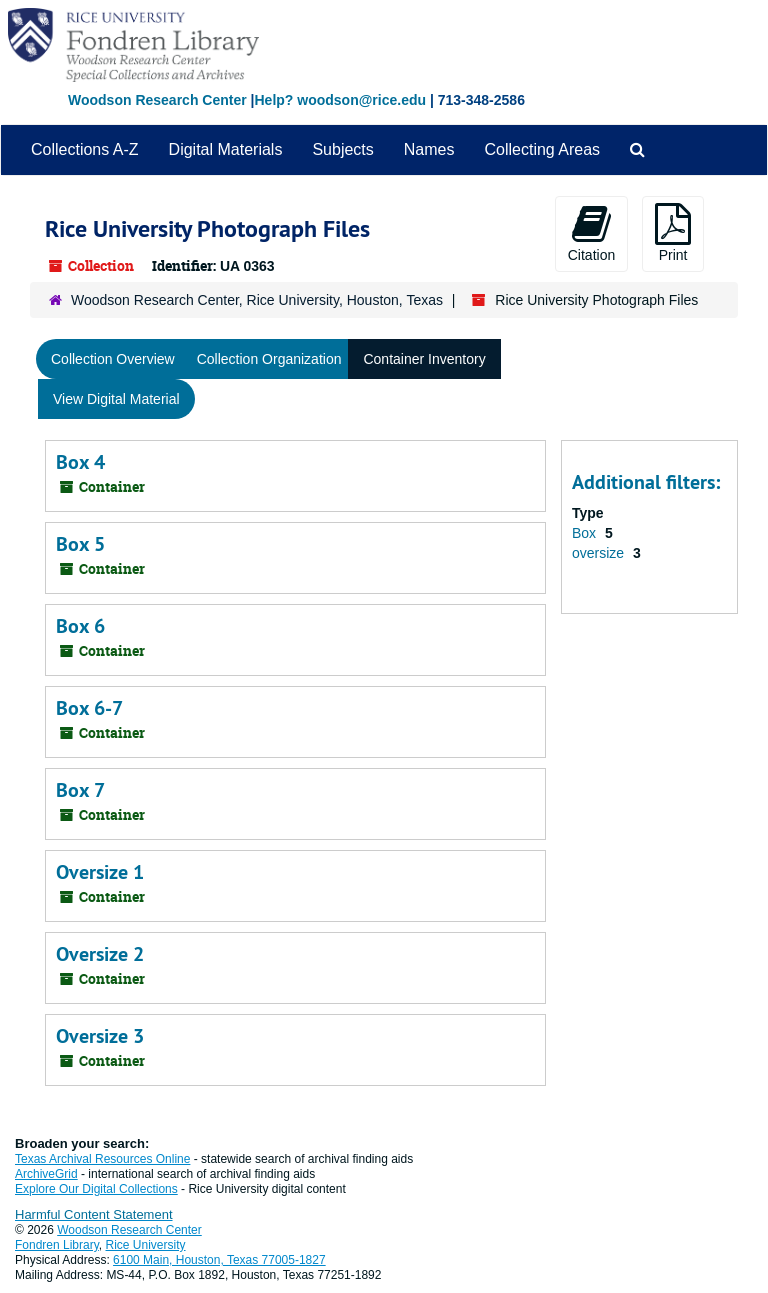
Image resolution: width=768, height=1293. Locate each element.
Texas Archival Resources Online (102, 1159)
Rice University (146, 1245)
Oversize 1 (100, 872)
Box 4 (80, 462)
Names (429, 149)
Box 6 (80, 626)
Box (586, 533)
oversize (600, 553)
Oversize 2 (100, 954)
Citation (591, 233)
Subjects (342, 149)
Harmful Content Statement (94, 1214)
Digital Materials (226, 149)
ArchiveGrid (46, 1174)
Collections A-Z (85, 149)
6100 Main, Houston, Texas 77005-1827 (219, 1260)
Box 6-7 (89, 708)
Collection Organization (269, 359)
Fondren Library (57, 1245)
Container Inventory (424, 359)
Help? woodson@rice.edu (340, 100)
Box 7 (80, 790)
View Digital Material (116, 399)
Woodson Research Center (157, 100)
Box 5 (80, 544)
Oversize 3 (100, 1036)
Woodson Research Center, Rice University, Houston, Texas (257, 300)
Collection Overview (113, 359)
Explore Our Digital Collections (96, 1189)
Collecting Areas (542, 149)
